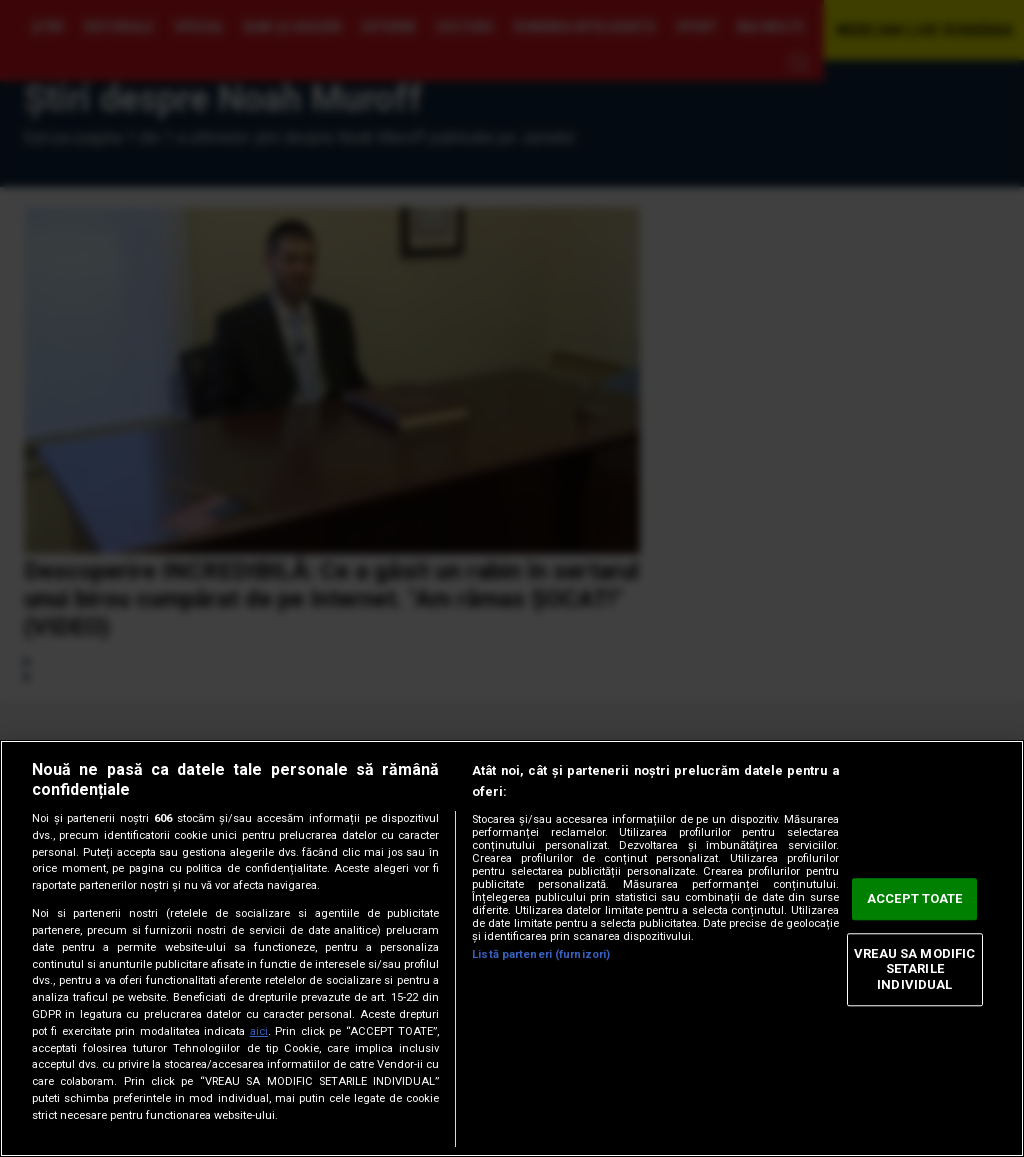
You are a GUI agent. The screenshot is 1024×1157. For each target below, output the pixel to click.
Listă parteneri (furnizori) (541, 954)
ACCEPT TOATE (915, 899)
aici (259, 1031)
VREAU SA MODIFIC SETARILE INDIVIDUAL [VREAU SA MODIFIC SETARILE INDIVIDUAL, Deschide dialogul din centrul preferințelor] (914, 969)
